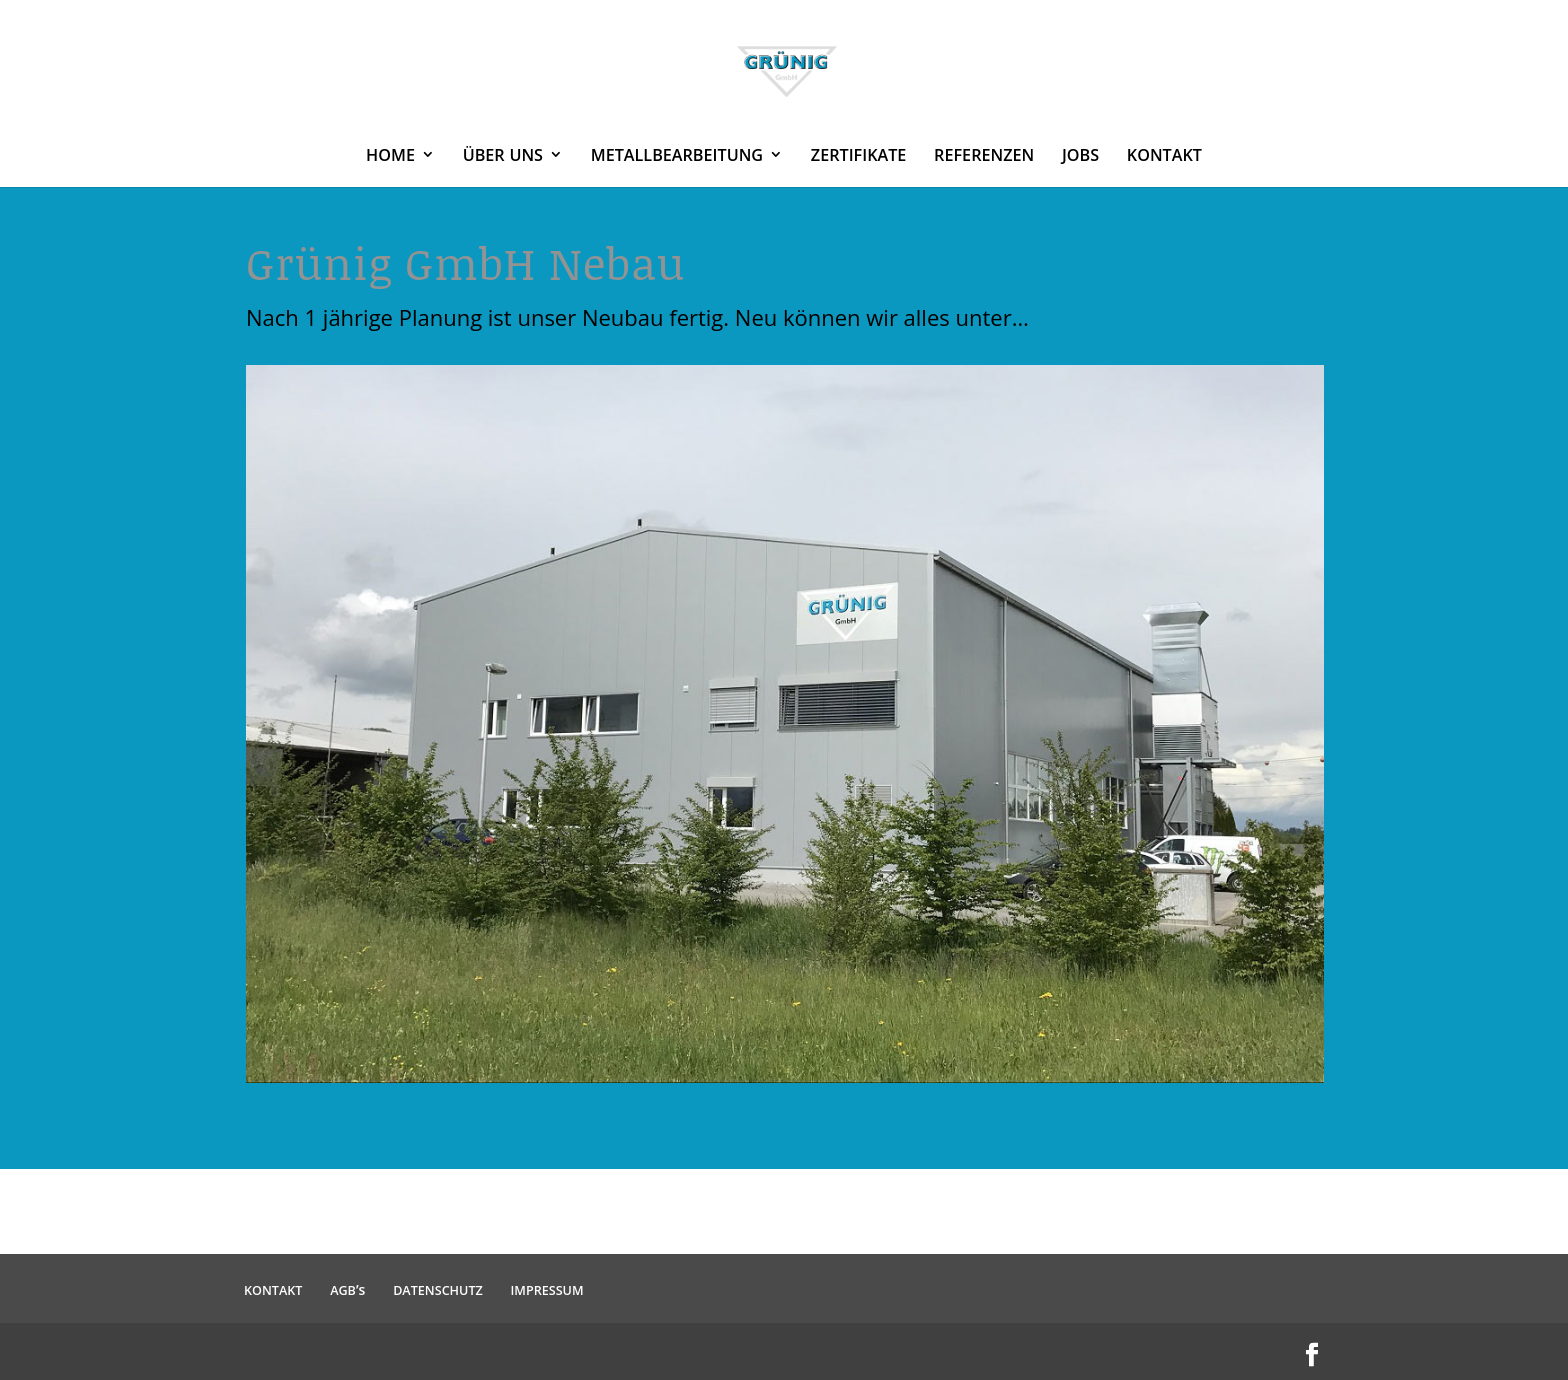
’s (347, 1289)
